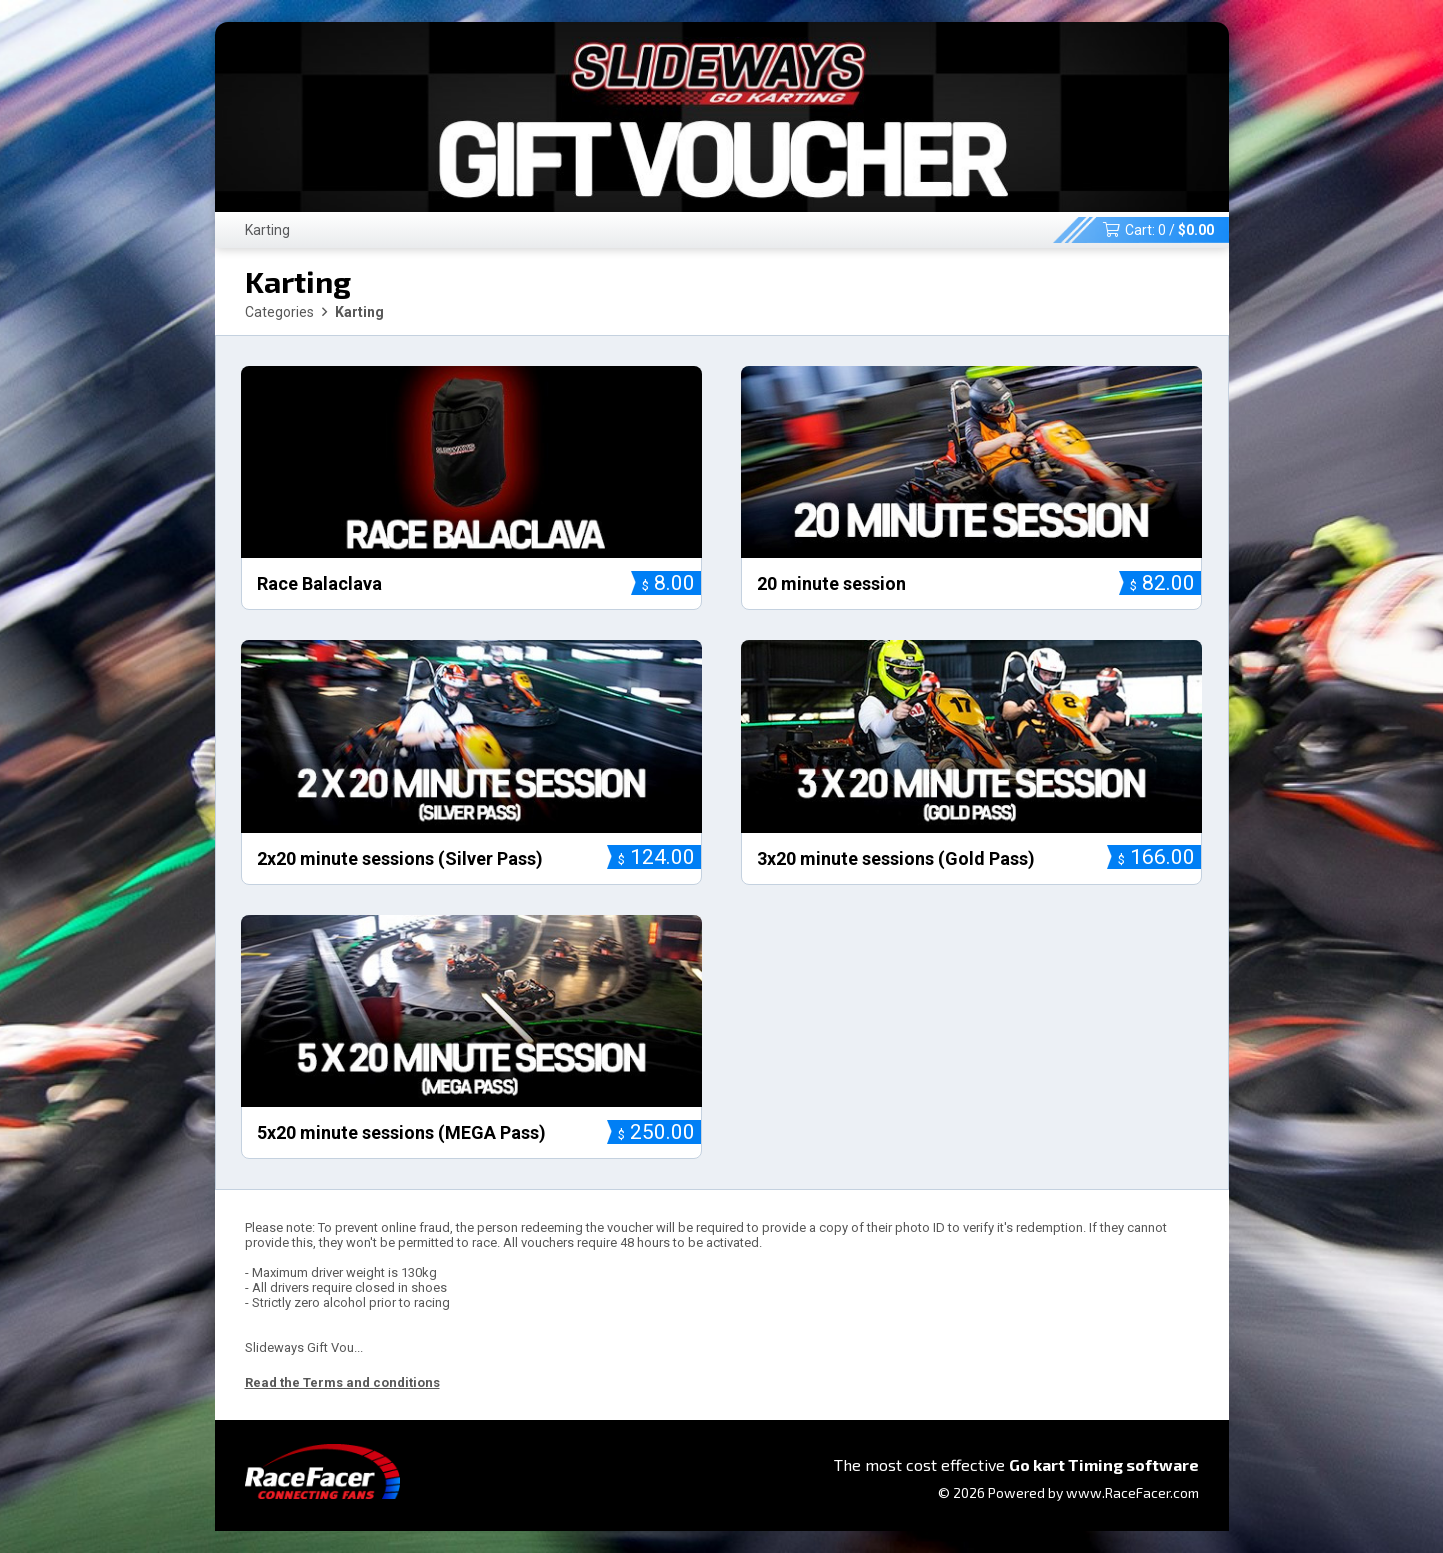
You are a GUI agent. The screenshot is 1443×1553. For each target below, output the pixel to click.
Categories (279, 312)
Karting (267, 230)
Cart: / (1158, 230)
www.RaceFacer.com (1132, 1492)
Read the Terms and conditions (342, 1382)
